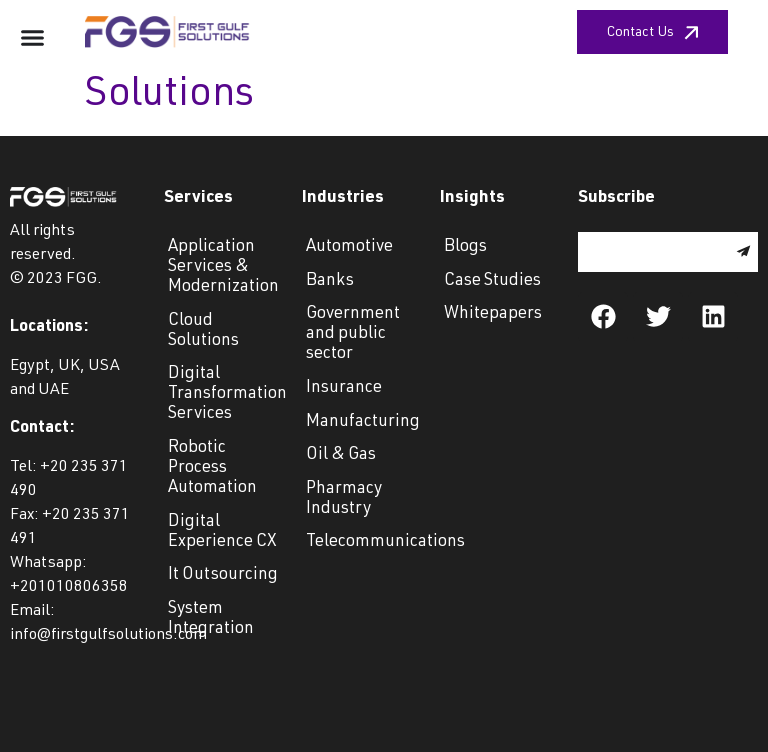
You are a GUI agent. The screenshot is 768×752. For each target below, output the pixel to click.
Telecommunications (363, 542)
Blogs (465, 247)
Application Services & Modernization (223, 267)
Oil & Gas (341, 455)
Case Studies (492, 281)
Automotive (349, 247)
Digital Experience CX (222, 532)
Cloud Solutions (203, 331)
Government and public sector (353, 334)
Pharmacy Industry (344, 499)
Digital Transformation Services (225, 394)
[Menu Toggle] (32, 37)
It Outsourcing (223, 575)
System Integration (211, 619)
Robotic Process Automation (212, 468)
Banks (330, 281)
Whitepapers (493, 314)
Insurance (344, 388)
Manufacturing (363, 422)
